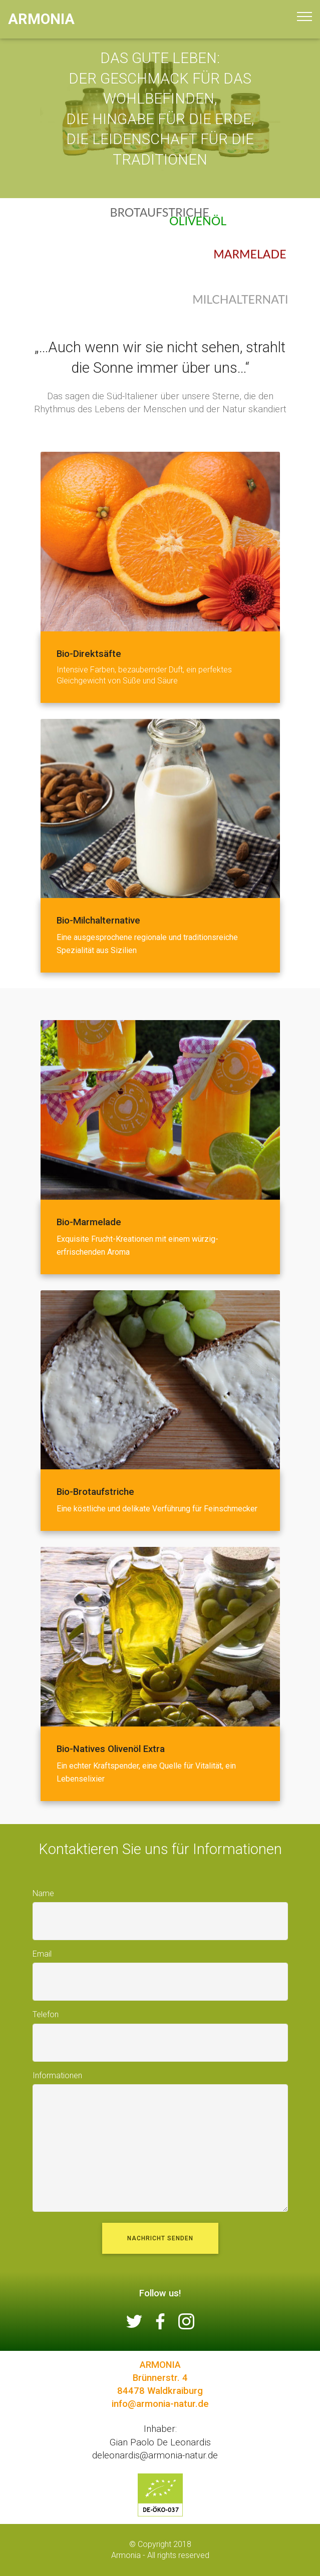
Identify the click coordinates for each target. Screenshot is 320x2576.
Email (42, 1954)
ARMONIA (41, 19)
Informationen (57, 2075)
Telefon (46, 2014)
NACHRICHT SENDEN (160, 2238)
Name (43, 1893)
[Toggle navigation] (304, 16)
